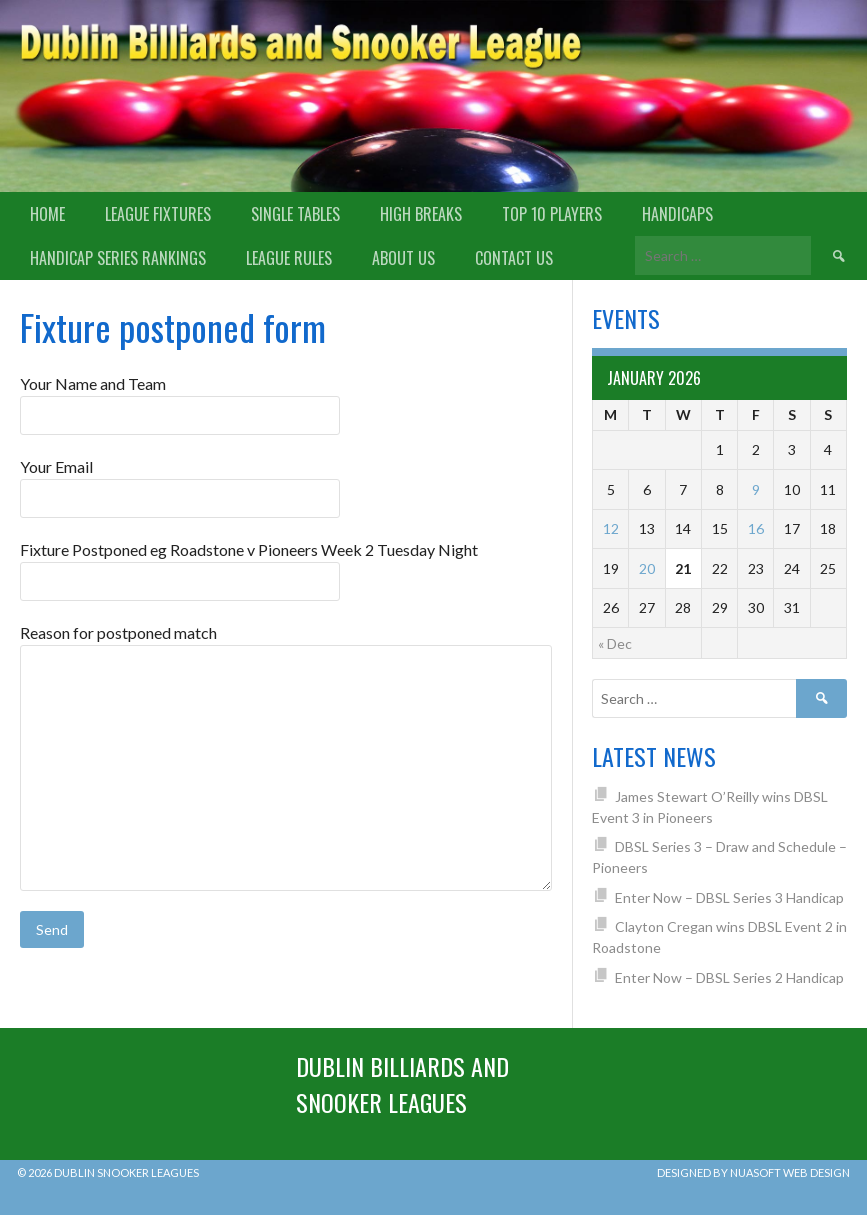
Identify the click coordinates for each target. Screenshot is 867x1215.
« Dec (615, 643)
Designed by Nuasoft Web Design (753, 1172)
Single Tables (295, 214)
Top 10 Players (552, 214)
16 (756, 528)
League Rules (289, 258)
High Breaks (421, 214)
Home (47, 214)
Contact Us (514, 258)
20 (647, 568)
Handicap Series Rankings (118, 258)
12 (611, 528)
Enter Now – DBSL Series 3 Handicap (729, 897)
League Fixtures (158, 214)
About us (403, 258)
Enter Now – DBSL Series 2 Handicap (729, 977)
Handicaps (677, 214)
